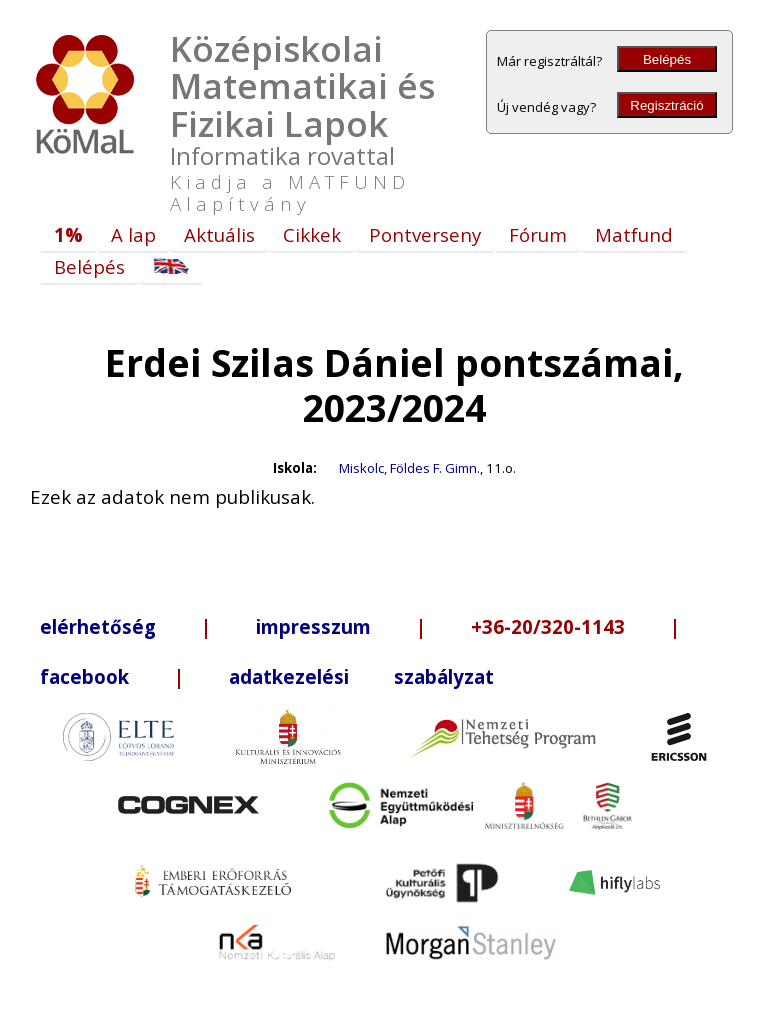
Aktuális (219, 234)
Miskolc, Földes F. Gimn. (409, 468)
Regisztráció (666, 105)
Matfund (634, 234)
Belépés (667, 59)
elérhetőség (98, 626)
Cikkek (312, 234)
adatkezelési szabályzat (361, 676)
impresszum (313, 626)
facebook (84, 676)
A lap (133, 234)
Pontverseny (425, 234)
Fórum (538, 234)
